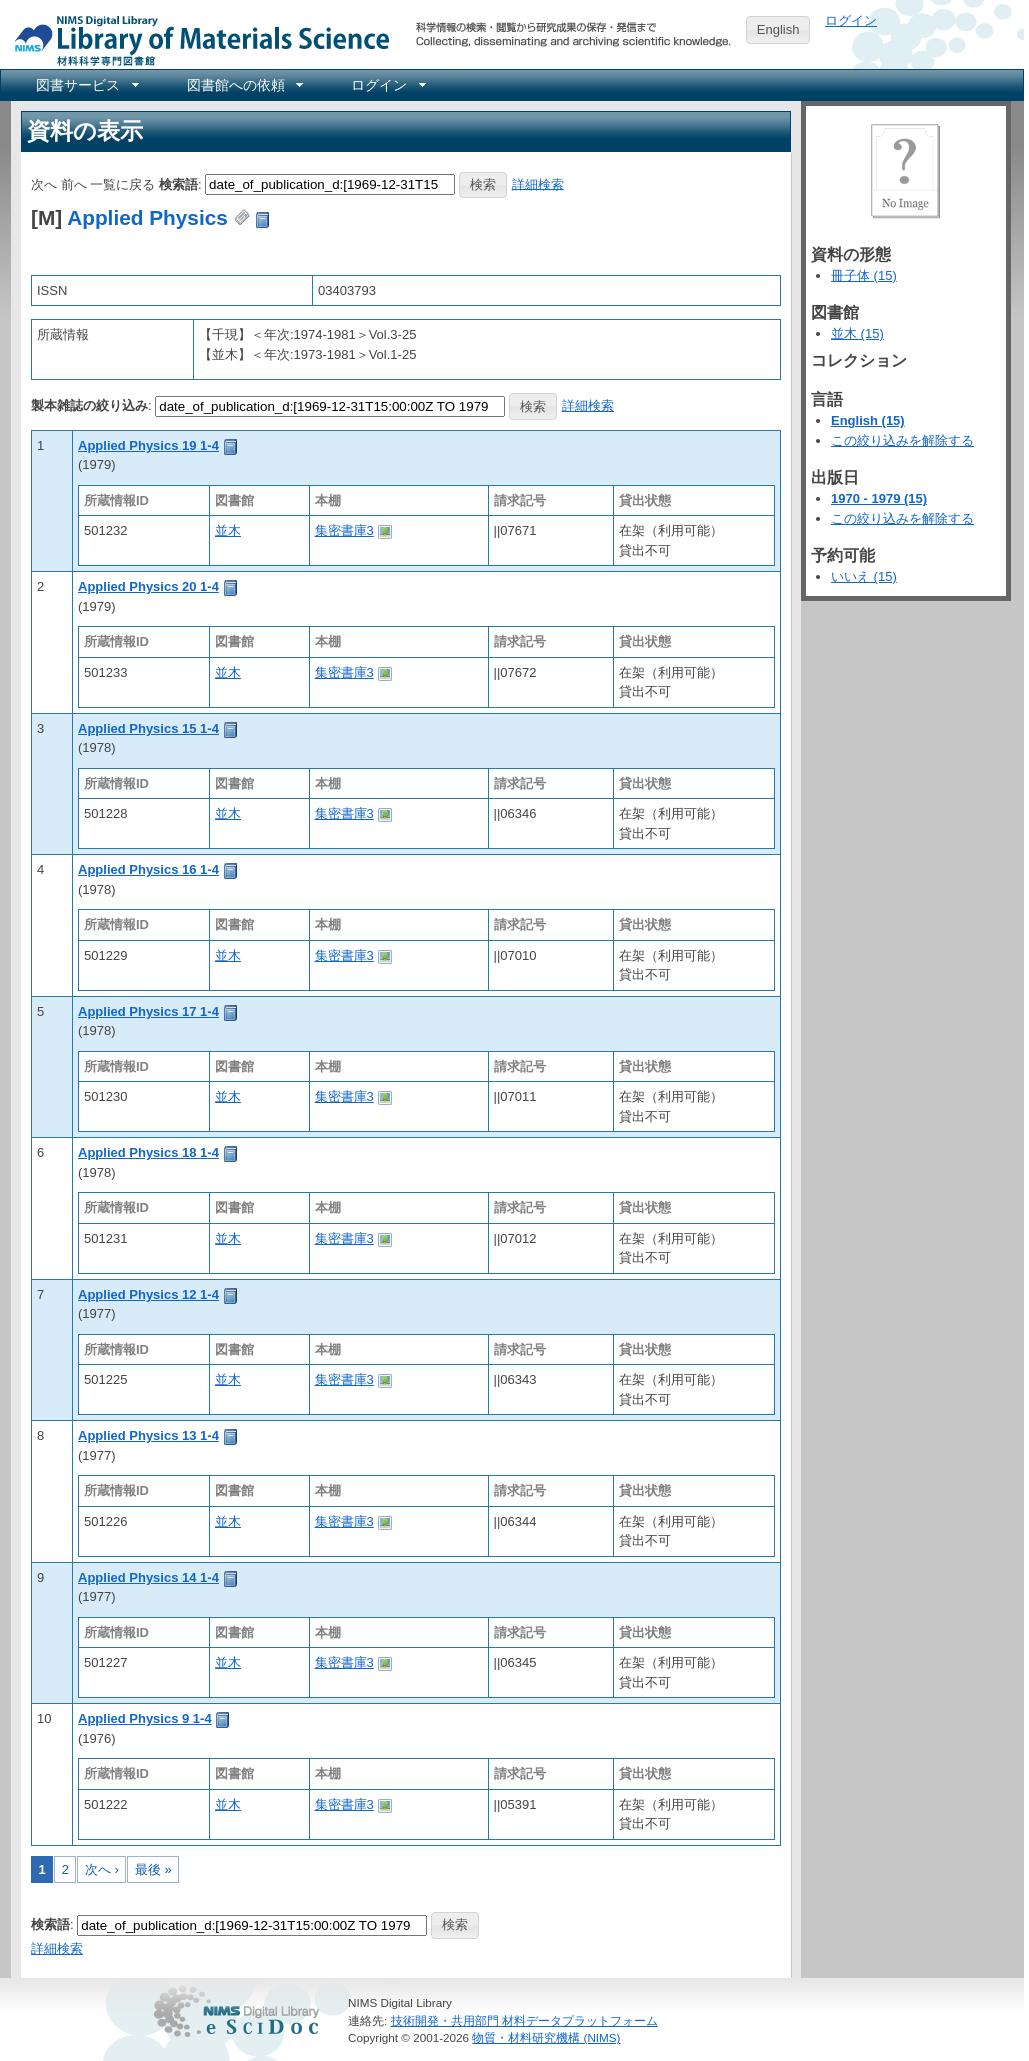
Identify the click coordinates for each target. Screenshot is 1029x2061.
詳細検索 (538, 183)
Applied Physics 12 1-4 (148, 1294)
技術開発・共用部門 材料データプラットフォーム (524, 2020)
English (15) (868, 420)
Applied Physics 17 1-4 (148, 1011)
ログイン (851, 20)
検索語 (178, 183)
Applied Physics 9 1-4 (145, 1718)
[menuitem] (86, 85)
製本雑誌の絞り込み (89, 405)
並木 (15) (857, 333)
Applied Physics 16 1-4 (148, 869)
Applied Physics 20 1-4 (148, 586)
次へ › (102, 1869)
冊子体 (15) (864, 275)
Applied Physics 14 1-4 (148, 1577)
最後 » (153, 1869)
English (778, 29)
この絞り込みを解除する (902, 440)
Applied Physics (147, 217)
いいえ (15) (864, 576)
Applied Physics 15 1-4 (148, 728)
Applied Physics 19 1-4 (148, 445)
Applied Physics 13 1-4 (148, 1435)
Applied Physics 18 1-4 (148, 1152)
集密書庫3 (344, 530)
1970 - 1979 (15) (879, 498)
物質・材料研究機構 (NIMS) (546, 2037)
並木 (228, 530)
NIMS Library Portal (196, 39)
